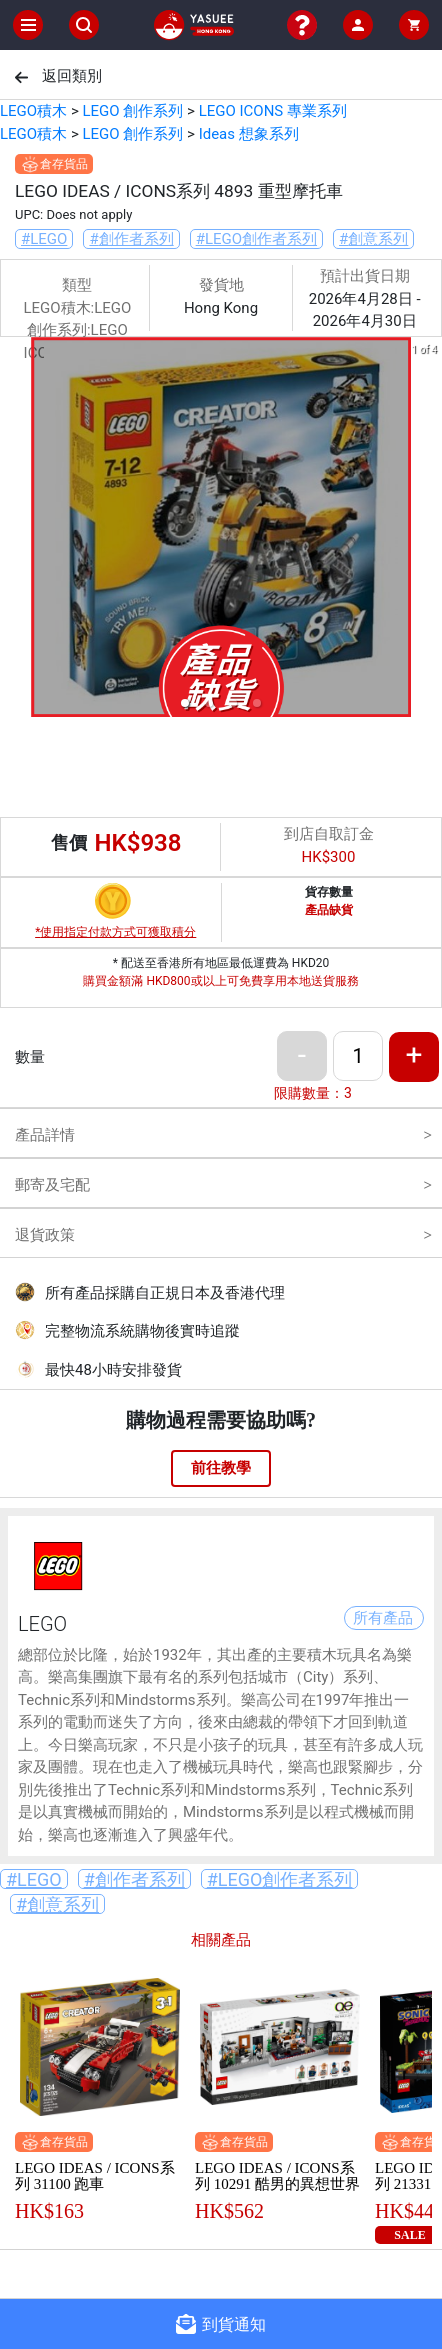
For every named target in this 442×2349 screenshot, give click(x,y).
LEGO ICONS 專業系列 (273, 111)
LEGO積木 (33, 111)
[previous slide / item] (14, 530)
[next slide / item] (428, 530)
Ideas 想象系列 (249, 134)
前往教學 (221, 1468)
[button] (185, 703)
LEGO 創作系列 (132, 111)
